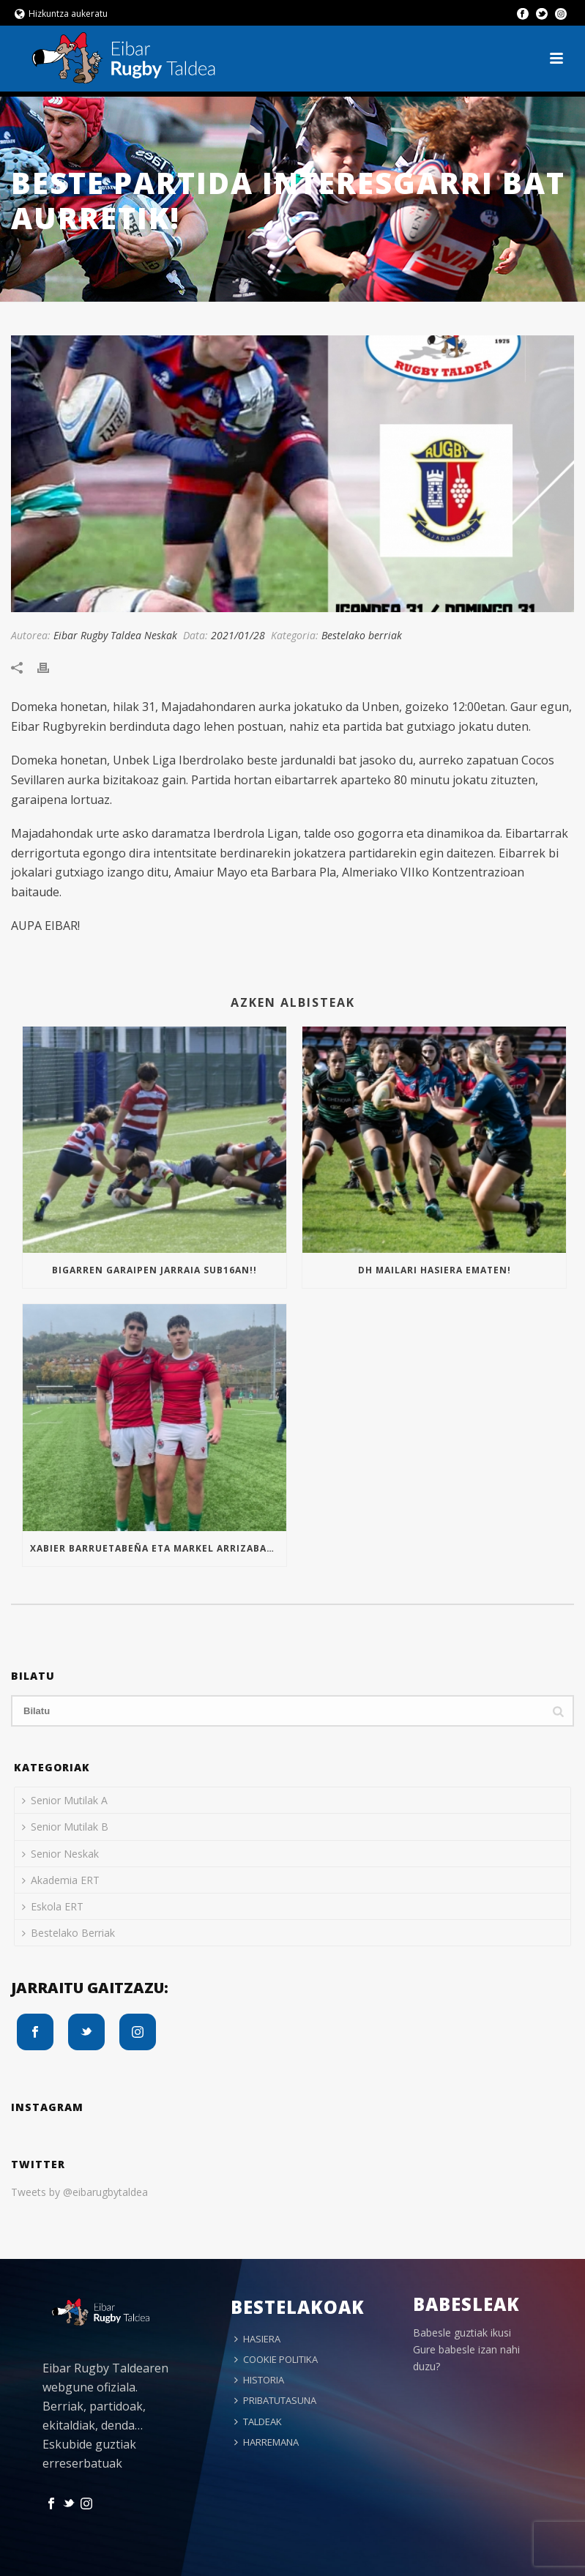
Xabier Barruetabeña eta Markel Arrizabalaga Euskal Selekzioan (158, 1548)
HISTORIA (259, 2379)
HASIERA (257, 2338)
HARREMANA (266, 2442)
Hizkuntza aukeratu (61, 13)
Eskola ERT (52, 1906)
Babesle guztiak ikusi (462, 2332)
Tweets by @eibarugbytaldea (79, 2192)
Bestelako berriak (361, 635)
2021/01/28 (238, 635)
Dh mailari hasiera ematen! (434, 1270)
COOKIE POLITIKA (276, 2359)
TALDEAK (258, 2421)
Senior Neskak (60, 1854)
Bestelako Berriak (68, 1933)
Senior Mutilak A (65, 1800)
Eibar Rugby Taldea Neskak (115, 635)
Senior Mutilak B (65, 1827)
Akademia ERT (61, 1880)
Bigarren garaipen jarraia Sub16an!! (154, 1270)
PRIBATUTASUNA (275, 2400)
